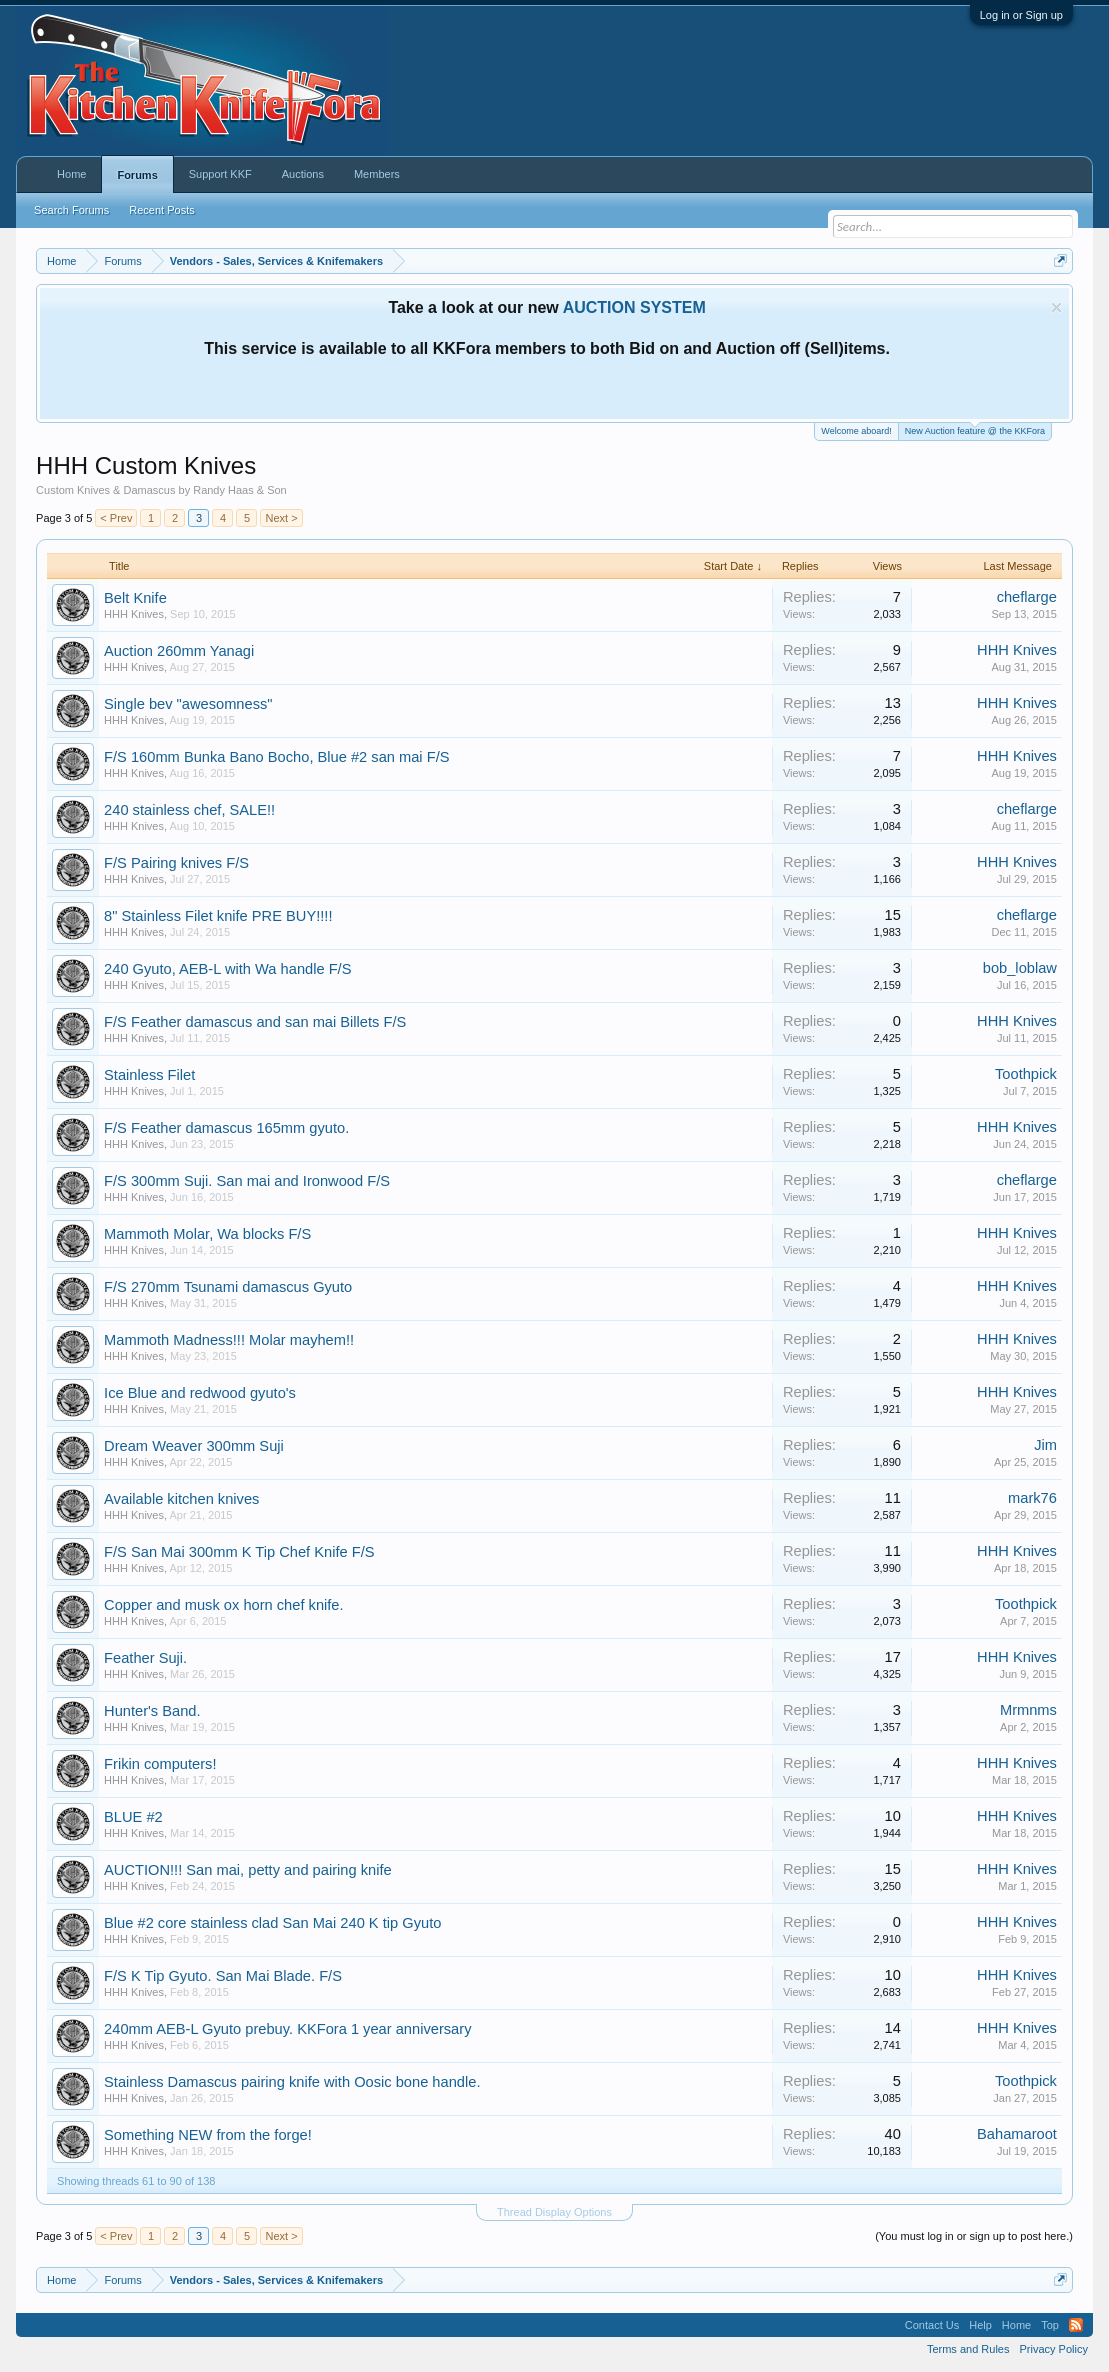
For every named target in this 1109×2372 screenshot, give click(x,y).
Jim (1045, 1445)
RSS (1076, 2325)
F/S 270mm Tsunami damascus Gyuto (228, 1287)
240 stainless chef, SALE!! (189, 810)
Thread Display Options (554, 2212)
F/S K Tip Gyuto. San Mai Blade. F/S (223, 1976)
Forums (137, 175)
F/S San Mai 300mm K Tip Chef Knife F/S (239, 1552)
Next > (281, 518)
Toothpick (1026, 1074)
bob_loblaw (1020, 968)
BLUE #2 (133, 1817)
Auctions (303, 174)
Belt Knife (135, 598)
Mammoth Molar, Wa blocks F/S (207, 1234)
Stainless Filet (149, 1075)
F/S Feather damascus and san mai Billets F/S (255, 1022)
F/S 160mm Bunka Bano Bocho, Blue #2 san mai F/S (276, 757)
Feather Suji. (145, 1658)
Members (377, 174)
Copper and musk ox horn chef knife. (224, 1605)
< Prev (116, 518)
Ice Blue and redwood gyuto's (200, 1393)
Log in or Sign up (1021, 15)
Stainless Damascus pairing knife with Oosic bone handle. (292, 2082)
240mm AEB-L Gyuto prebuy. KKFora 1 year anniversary (287, 2029)
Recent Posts (161, 210)
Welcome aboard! (856, 431)
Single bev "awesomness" (188, 704)
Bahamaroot (1017, 2134)
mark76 (1032, 1498)
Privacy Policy (1053, 2349)
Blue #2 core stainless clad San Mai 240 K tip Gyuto (272, 1923)
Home (71, 174)
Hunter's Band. (152, 1711)
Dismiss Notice (1056, 307)
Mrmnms (1028, 1710)
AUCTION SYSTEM (634, 307)
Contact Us (932, 2325)
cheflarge (1027, 597)
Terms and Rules (968, 2349)
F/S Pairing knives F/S (176, 863)
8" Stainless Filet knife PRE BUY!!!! (218, 916)
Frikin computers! (160, 1764)
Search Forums (71, 210)
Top (1050, 2325)
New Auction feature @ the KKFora (975, 429)
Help (980, 2325)
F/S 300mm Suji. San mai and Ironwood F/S (247, 1181)
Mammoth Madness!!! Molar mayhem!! (229, 1340)
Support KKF (220, 174)
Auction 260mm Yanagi (179, 651)
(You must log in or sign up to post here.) (974, 2236)
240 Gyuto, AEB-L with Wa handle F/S (227, 969)
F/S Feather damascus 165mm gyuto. (226, 1128)
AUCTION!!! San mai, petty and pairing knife (248, 1870)
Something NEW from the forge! (208, 2135)
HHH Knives (134, 614)
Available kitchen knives (181, 1499)
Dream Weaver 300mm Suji (194, 1446)
